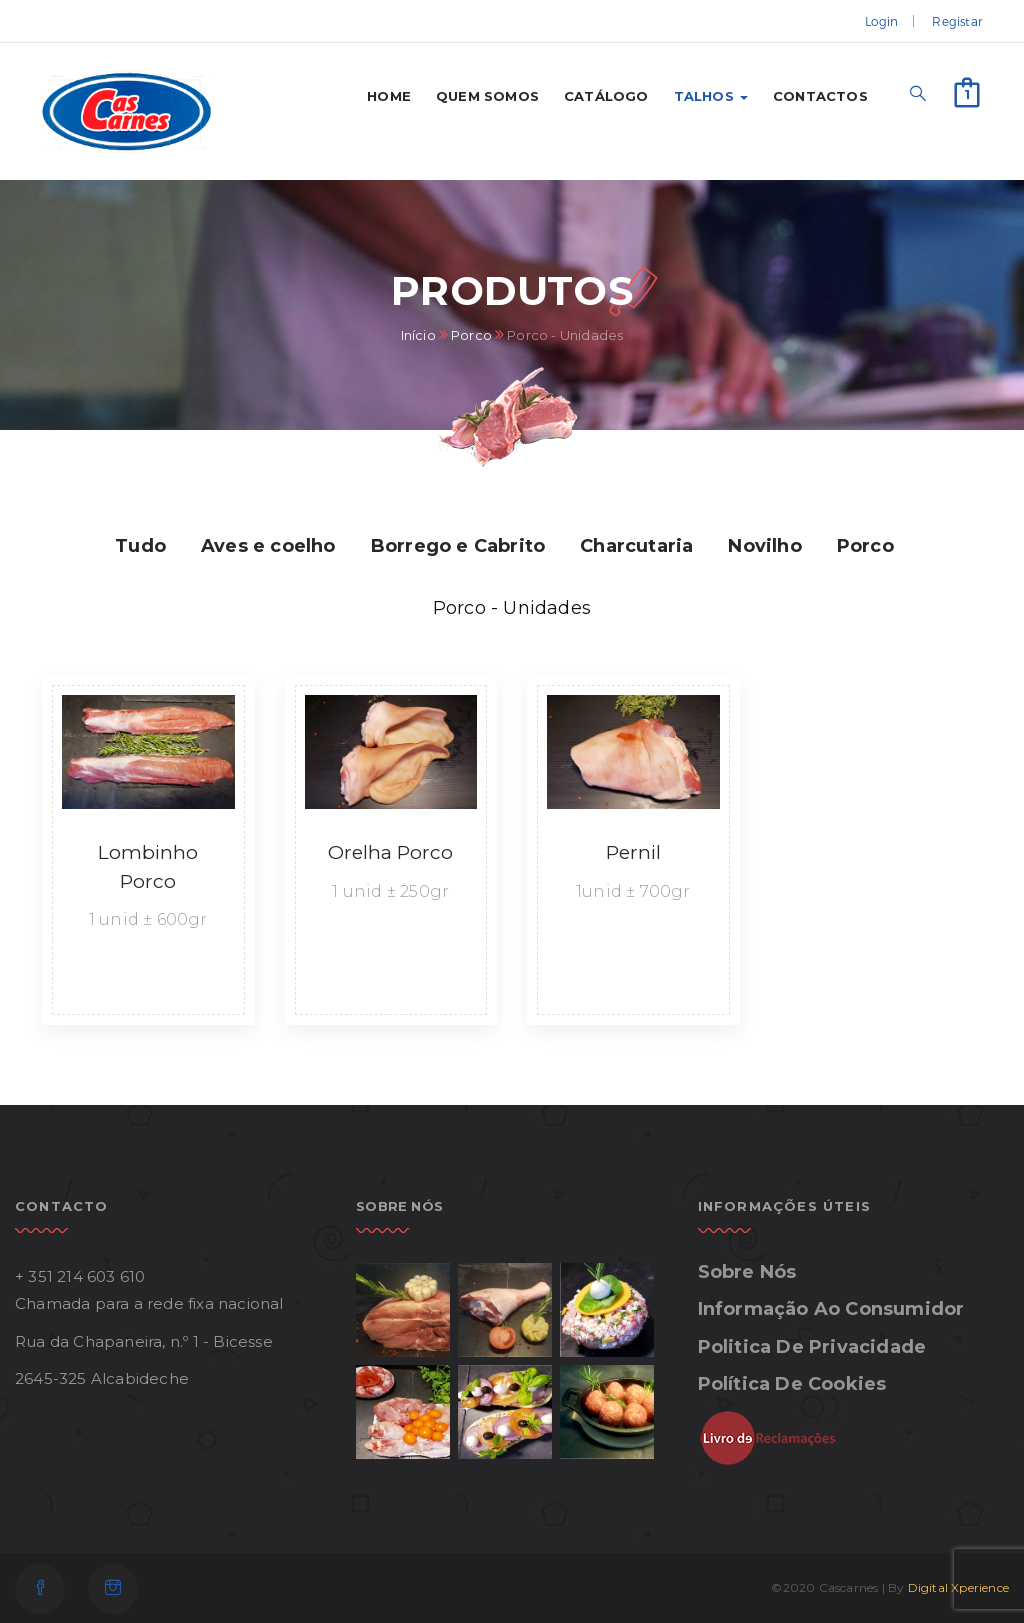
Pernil (633, 852)
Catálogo (606, 96)
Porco (471, 335)
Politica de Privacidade (812, 1347)
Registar (957, 21)
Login (881, 21)
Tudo (140, 546)
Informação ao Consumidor (831, 1309)
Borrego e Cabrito (458, 546)
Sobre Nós (747, 1272)
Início (418, 335)
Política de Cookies (792, 1384)
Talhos (711, 96)
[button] (967, 90)
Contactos (820, 96)
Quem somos (487, 96)
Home (389, 96)
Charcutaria (636, 546)
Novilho (764, 546)
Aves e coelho (268, 546)
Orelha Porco (390, 852)
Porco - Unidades (512, 608)
